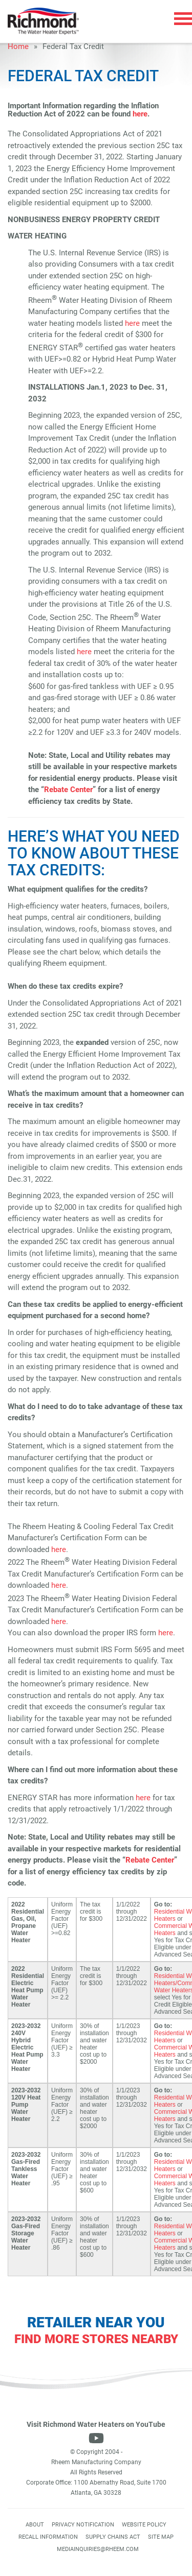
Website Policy (144, 2524)
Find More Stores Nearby (96, 2339)
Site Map (161, 2537)
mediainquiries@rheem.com (98, 2549)
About (35, 2524)
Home (18, 46)
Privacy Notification (83, 2524)
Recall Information (48, 2537)
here (140, 113)
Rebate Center (68, 789)
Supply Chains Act (113, 2537)
